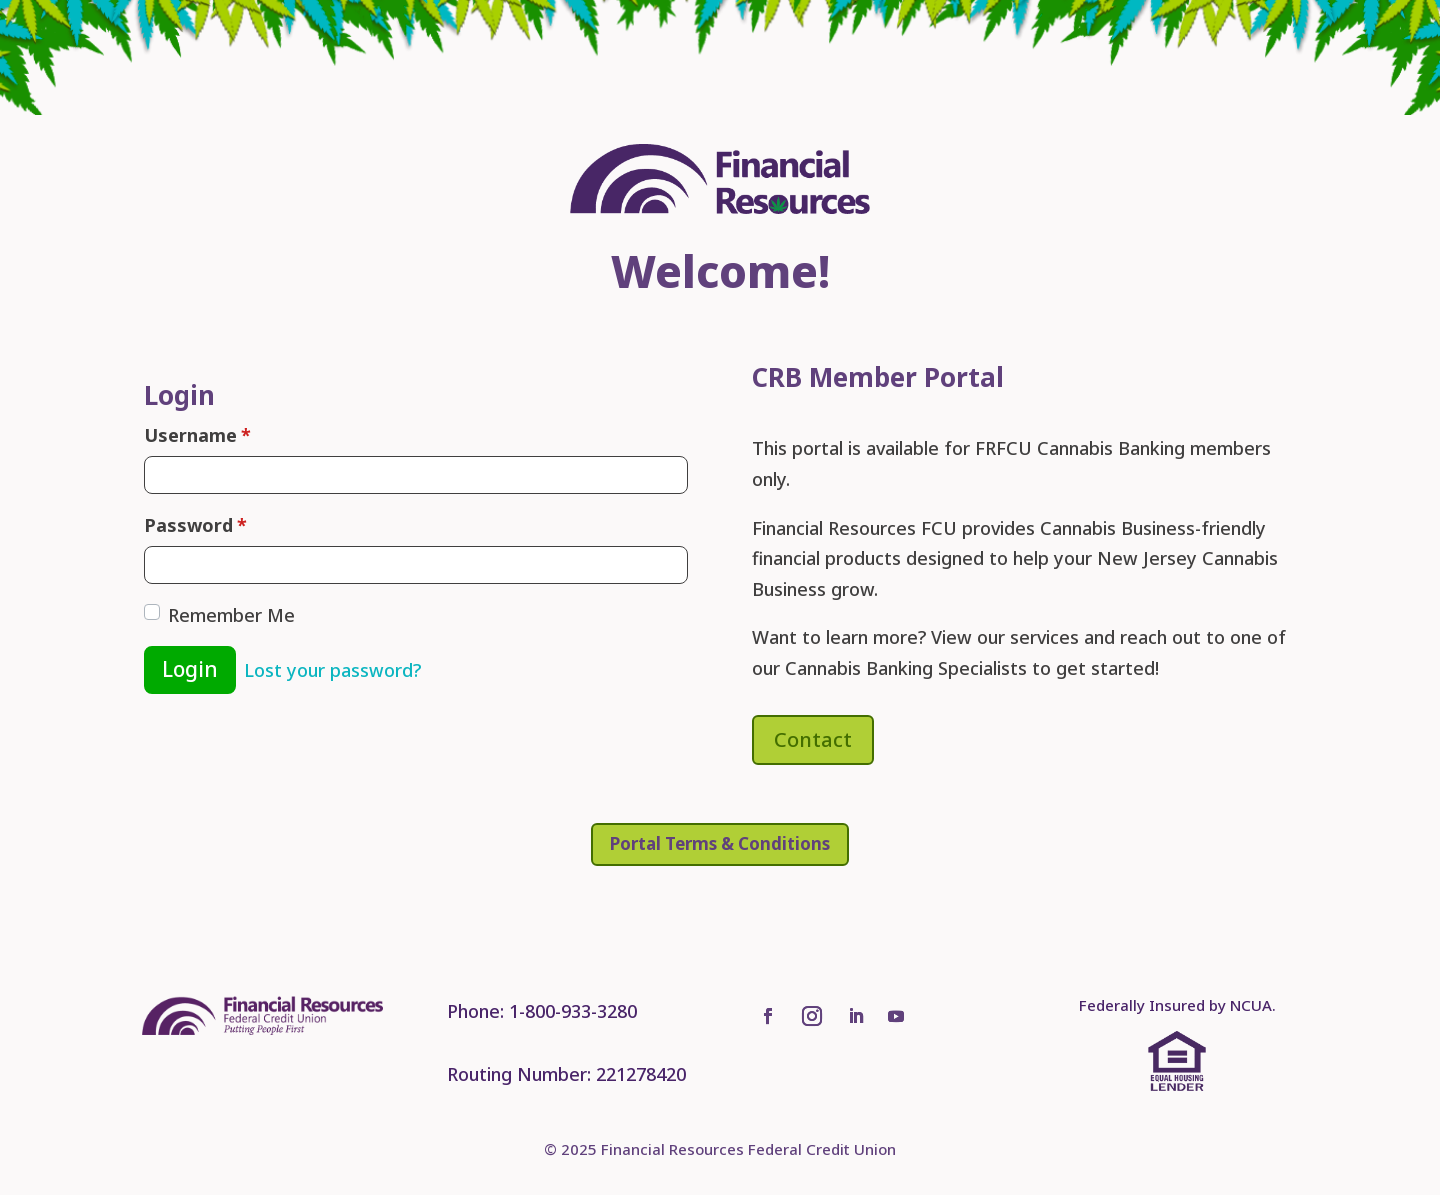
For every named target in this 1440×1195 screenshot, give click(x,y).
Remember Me (231, 615)
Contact (813, 739)
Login (190, 669)
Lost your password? (332, 670)
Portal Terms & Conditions (720, 843)
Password (195, 525)
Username (197, 435)
